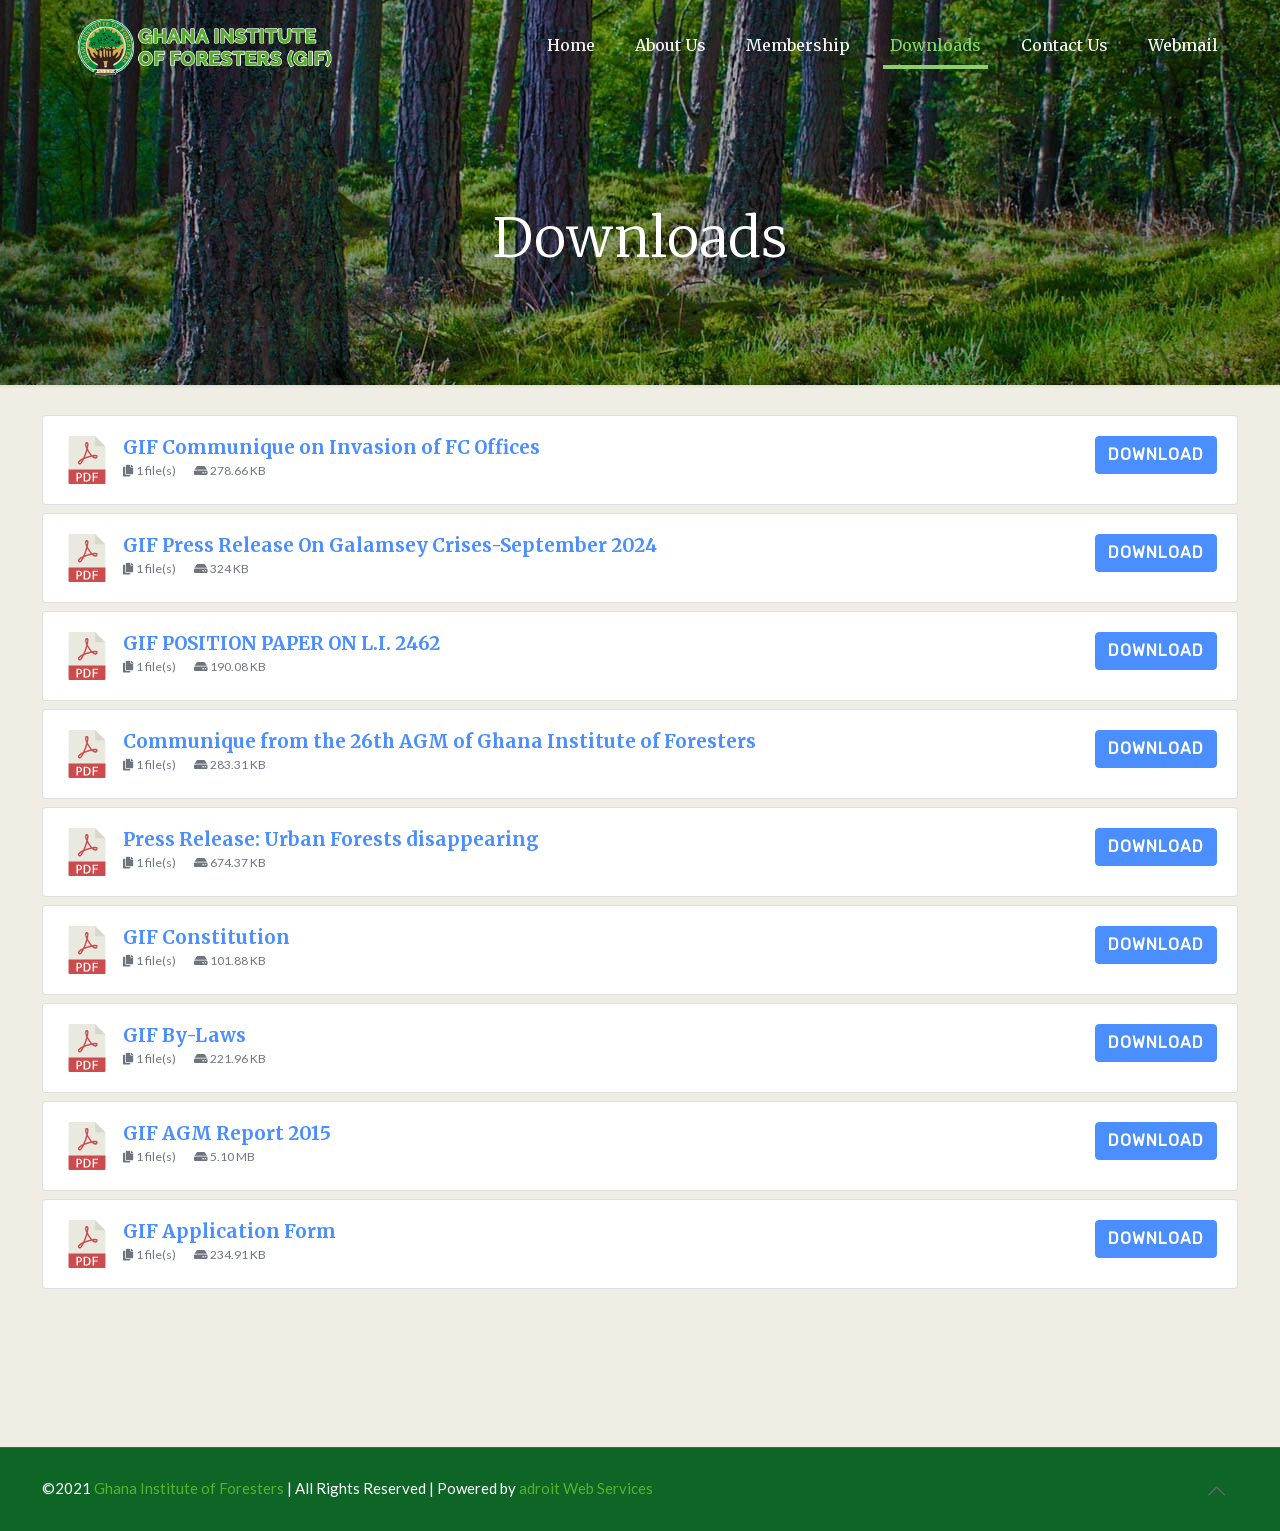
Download (1156, 454)
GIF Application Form (229, 1231)
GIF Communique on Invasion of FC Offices (331, 447)
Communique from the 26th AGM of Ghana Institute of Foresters (439, 741)
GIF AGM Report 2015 (227, 1133)
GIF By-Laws (184, 1035)
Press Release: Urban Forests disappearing (330, 839)
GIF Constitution (206, 937)
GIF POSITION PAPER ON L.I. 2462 (281, 643)
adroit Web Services (586, 1488)
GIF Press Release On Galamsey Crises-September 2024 (390, 545)
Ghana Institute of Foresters (189, 1488)
